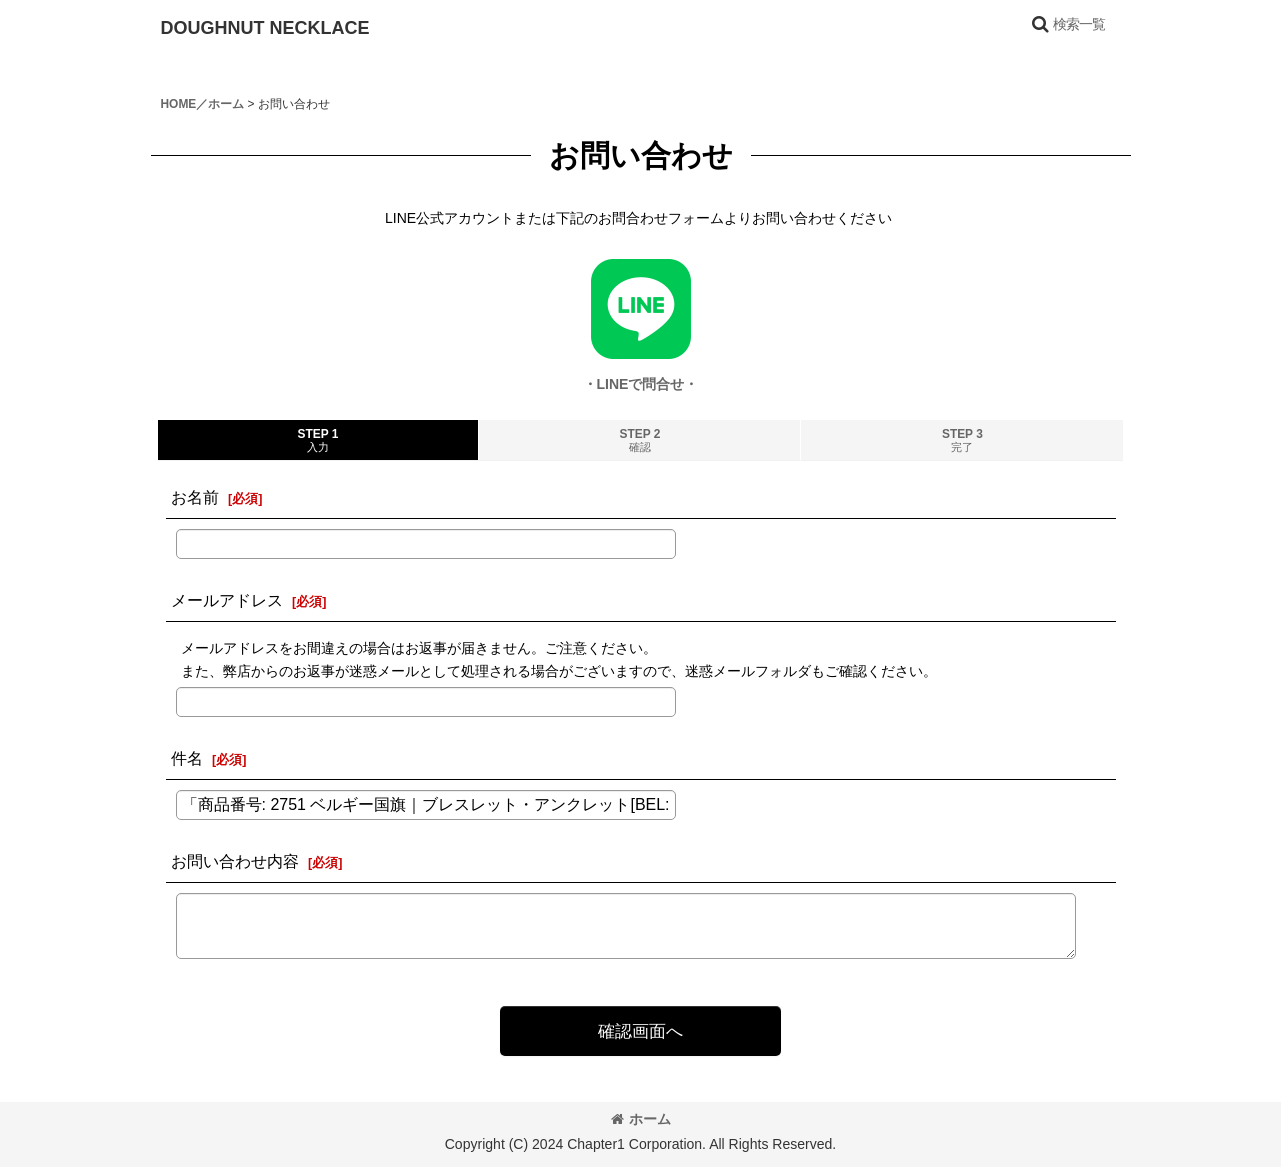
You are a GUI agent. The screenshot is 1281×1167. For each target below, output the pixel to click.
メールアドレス (227, 600)
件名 (187, 758)
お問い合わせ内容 (235, 861)
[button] (1068, 24)
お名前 (195, 497)
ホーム (641, 1119)
